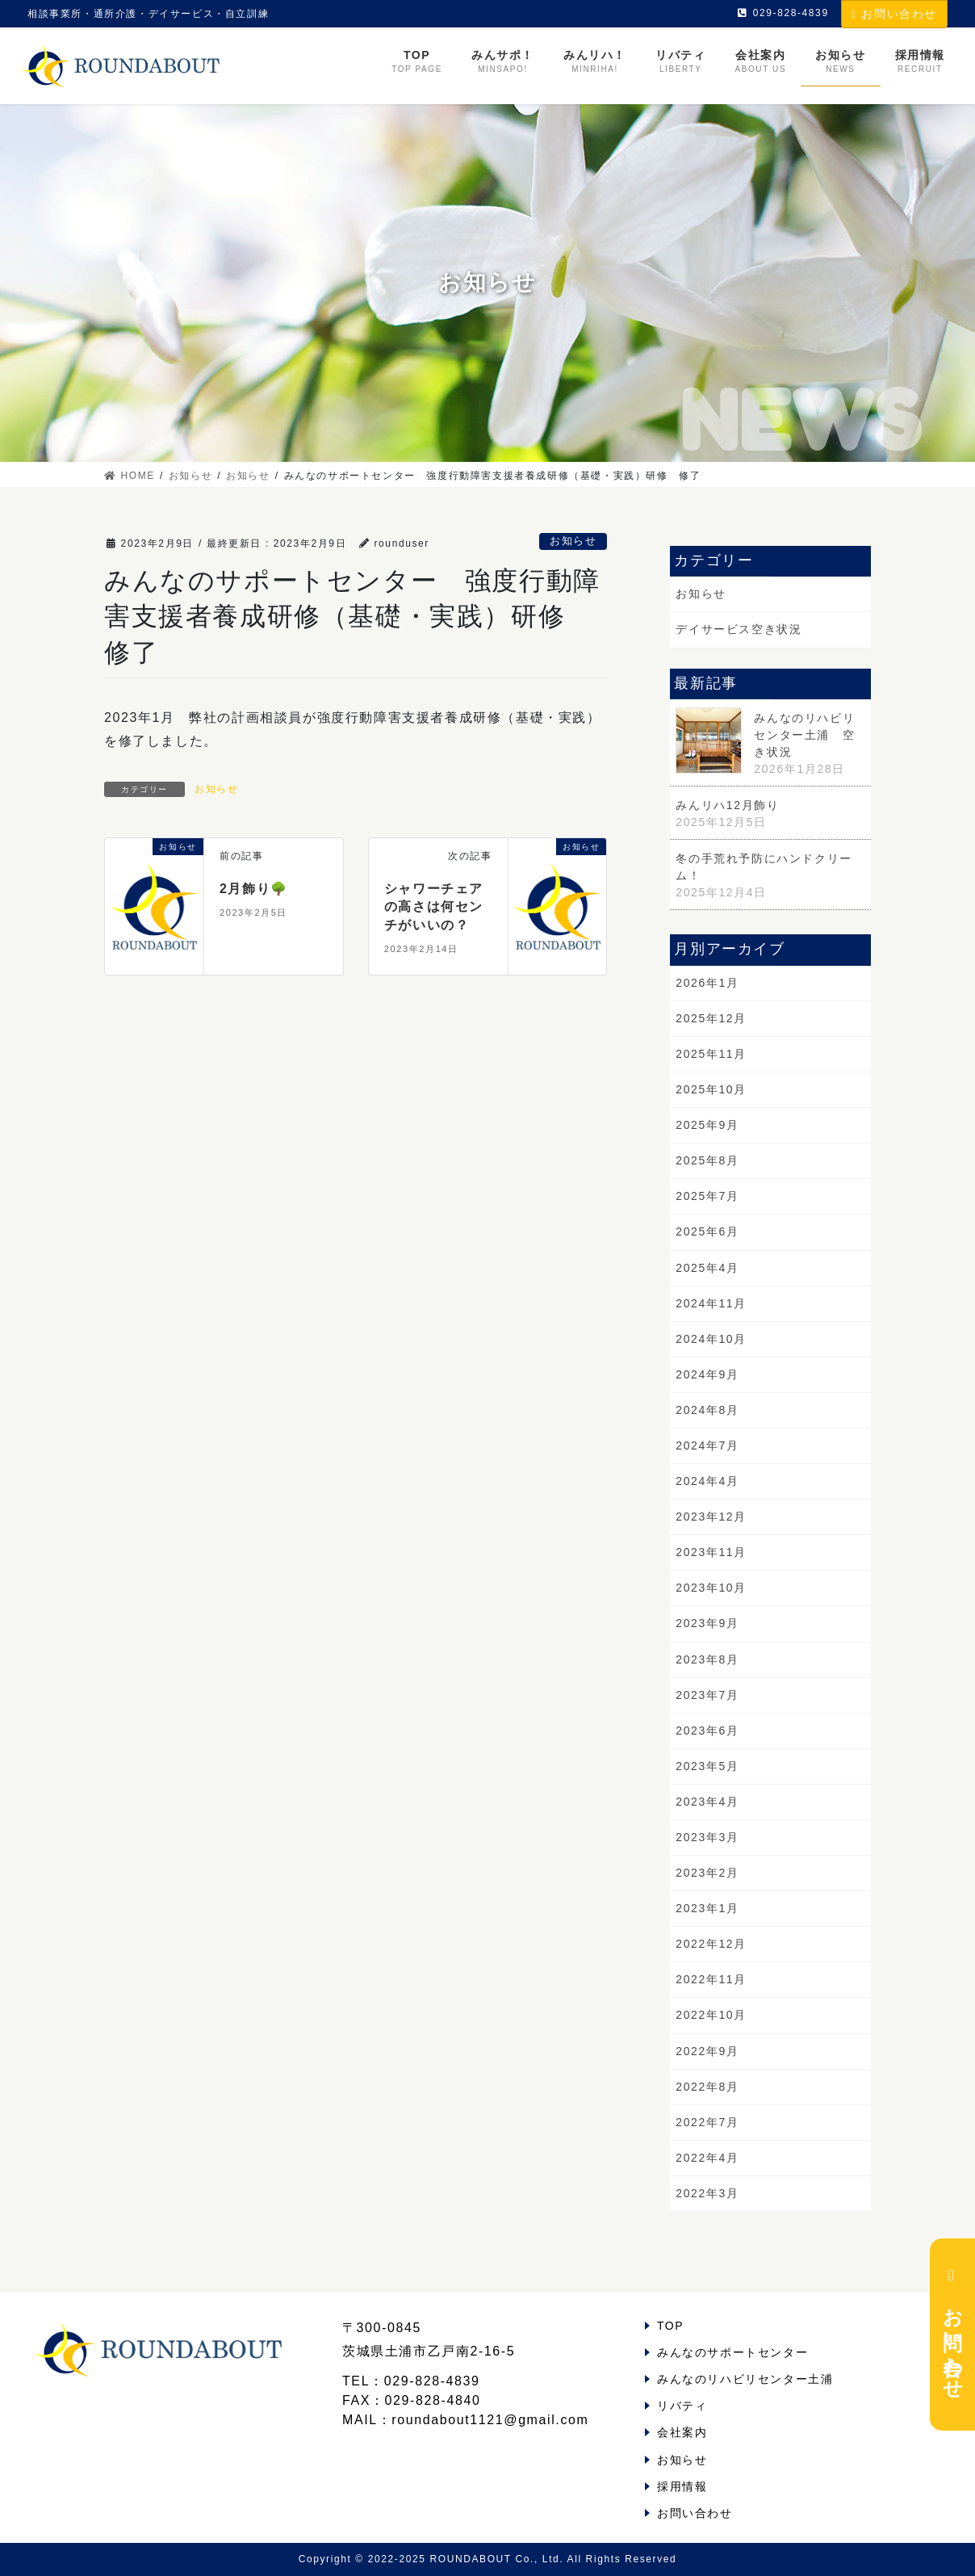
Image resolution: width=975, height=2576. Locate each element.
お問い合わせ (894, 13)
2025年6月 (707, 1231)
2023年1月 (707, 1908)
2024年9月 (707, 1374)
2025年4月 (707, 1267)
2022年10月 (711, 2014)
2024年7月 (707, 1445)
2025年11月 (711, 1053)
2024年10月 (711, 1338)
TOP (670, 2325)
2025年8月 (707, 1160)
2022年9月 (707, 2051)
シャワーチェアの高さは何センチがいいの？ (433, 907)
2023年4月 (707, 1801)
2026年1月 (707, 982)
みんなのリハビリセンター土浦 (745, 2379)
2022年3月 (707, 2193)
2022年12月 (711, 1943)
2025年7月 (707, 1195)
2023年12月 (711, 1516)
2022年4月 (707, 2157)
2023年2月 (707, 1872)
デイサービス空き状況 (738, 629)
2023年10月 (711, 1587)
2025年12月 (711, 1018)
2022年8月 (707, 2086)
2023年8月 (707, 1659)
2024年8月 (707, 1409)
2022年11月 (711, 1979)
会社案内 (682, 2432)
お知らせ (573, 541)
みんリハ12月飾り (727, 805)
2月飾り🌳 (254, 889)
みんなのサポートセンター (732, 2352)
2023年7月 (707, 1695)
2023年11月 (711, 1552)
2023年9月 (707, 1623)
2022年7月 (707, 2122)
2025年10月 (711, 1089)
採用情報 (682, 2486)
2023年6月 (707, 1730)
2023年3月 (707, 1837)
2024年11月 (711, 1303)
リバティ (682, 2405)
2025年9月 (707, 1124)
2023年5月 (707, 1766)
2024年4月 (707, 1481)
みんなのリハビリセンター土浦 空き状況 (804, 734)
